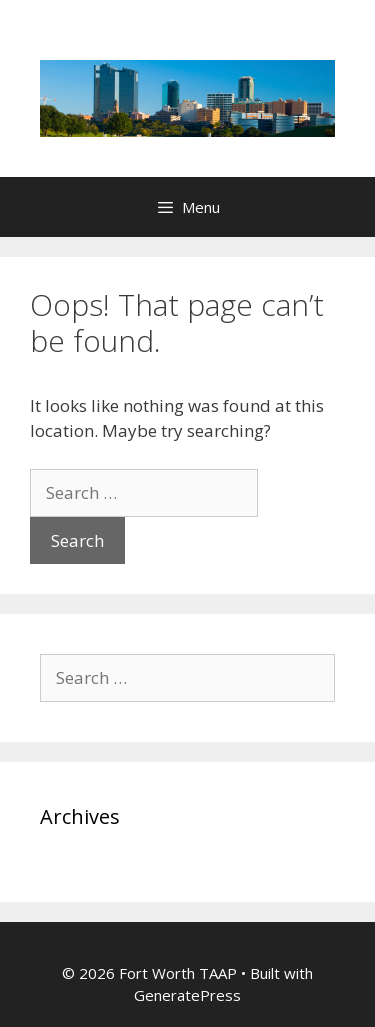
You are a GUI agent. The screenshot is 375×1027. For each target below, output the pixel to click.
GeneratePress (187, 995)
